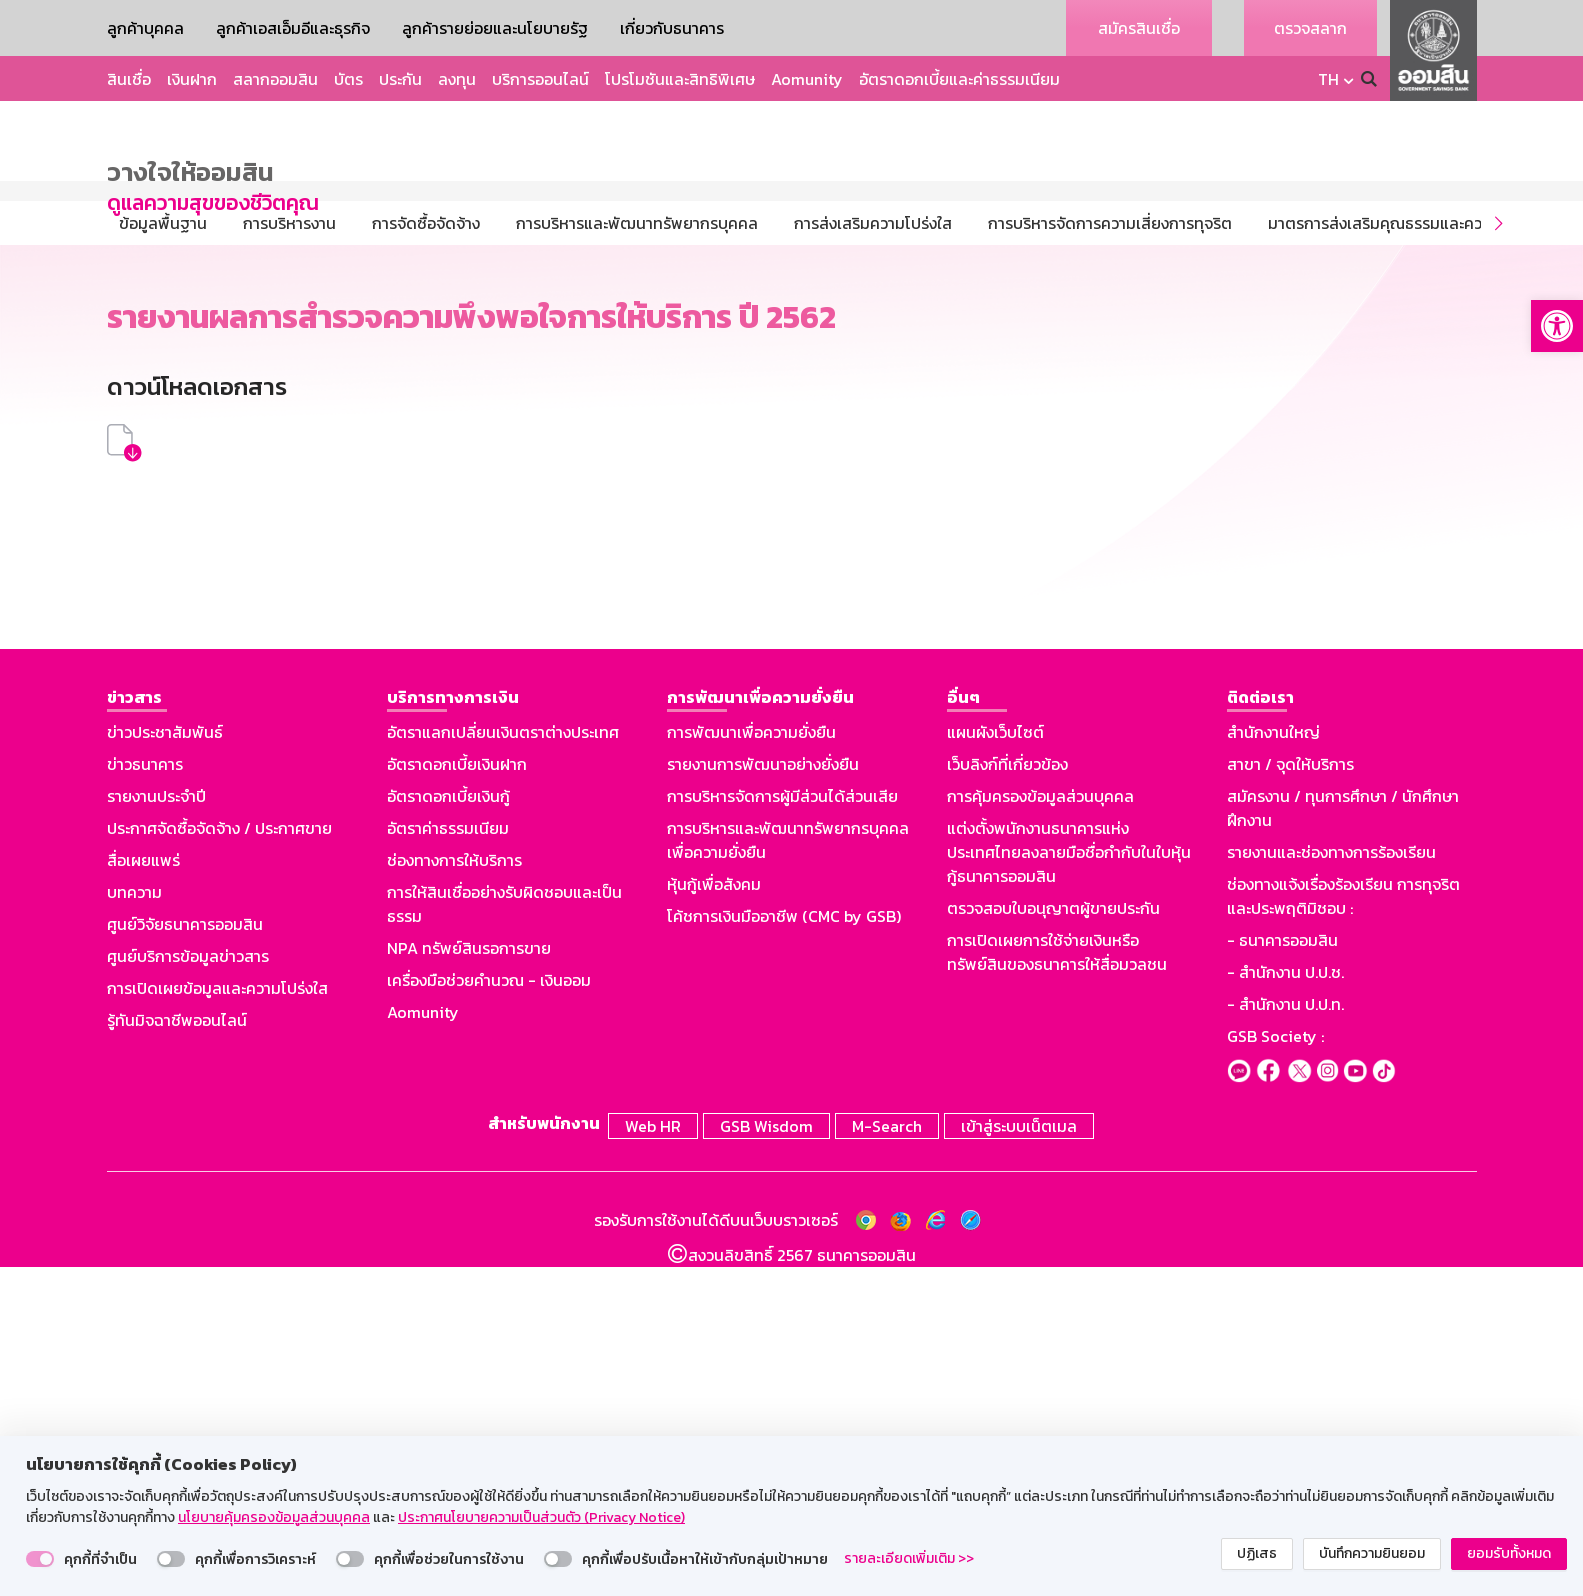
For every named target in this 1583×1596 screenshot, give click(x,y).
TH (1328, 79)
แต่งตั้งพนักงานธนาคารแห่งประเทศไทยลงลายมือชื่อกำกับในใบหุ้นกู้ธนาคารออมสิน (1069, 1184)
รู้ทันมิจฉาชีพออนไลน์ (177, 1352)
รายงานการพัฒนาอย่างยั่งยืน (763, 1096)
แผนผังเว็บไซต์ (995, 1064)
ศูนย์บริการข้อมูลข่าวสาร (188, 1288)
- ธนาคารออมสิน (1282, 1272)
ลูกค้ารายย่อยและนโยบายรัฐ (495, 28)
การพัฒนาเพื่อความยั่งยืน (751, 1064)
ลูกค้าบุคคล (145, 28)
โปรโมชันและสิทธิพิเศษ (680, 79)
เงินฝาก (192, 79)
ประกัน (400, 79)
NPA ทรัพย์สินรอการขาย (469, 1280)
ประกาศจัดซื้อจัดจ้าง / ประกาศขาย (219, 1160)
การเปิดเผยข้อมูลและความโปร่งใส (217, 1320)
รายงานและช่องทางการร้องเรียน (1331, 1184)
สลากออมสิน (275, 79)
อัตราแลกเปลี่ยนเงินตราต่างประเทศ (503, 1064)
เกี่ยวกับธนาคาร (672, 28)
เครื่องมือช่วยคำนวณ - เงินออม (489, 1312)
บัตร (348, 79)
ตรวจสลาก (1310, 28)
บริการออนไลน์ (540, 79)
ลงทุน (457, 79)
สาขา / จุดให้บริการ (1290, 1096)
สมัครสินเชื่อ (1139, 28)
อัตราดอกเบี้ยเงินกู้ (448, 1128)
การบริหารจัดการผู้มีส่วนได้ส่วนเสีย (782, 1128)
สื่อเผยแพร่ (143, 1192)
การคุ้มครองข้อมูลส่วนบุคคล (1040, 1128)
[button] (1557, 326)
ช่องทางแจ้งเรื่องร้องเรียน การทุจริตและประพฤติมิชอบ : (1343, 1228)
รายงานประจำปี (156, 1128)
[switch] (40, 1559)
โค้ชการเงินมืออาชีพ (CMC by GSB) (784, 1248)
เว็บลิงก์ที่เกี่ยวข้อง (1007, 1096)
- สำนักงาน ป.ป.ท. (1285, 1336)
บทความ (134, 1224)
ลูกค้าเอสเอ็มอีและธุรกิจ (293, 28)
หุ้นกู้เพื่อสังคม (714, 1216)
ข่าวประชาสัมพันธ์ (165, 1064)
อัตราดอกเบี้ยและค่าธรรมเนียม (959, 79)
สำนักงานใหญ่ (1273, 1064)
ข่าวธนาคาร (145, 1096)
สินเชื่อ (129, 79)
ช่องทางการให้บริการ (454, 1192)
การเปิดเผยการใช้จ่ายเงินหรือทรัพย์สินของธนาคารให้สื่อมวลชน (1057, 1284)
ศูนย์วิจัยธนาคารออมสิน (185, 1256)
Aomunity (807, 79)
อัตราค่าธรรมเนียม (448, 1160)
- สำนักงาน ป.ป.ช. (1285, 1304)
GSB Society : (1275, 1368)
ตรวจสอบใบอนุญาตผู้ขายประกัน (1053, 1240)
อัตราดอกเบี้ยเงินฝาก (457, 1096)
